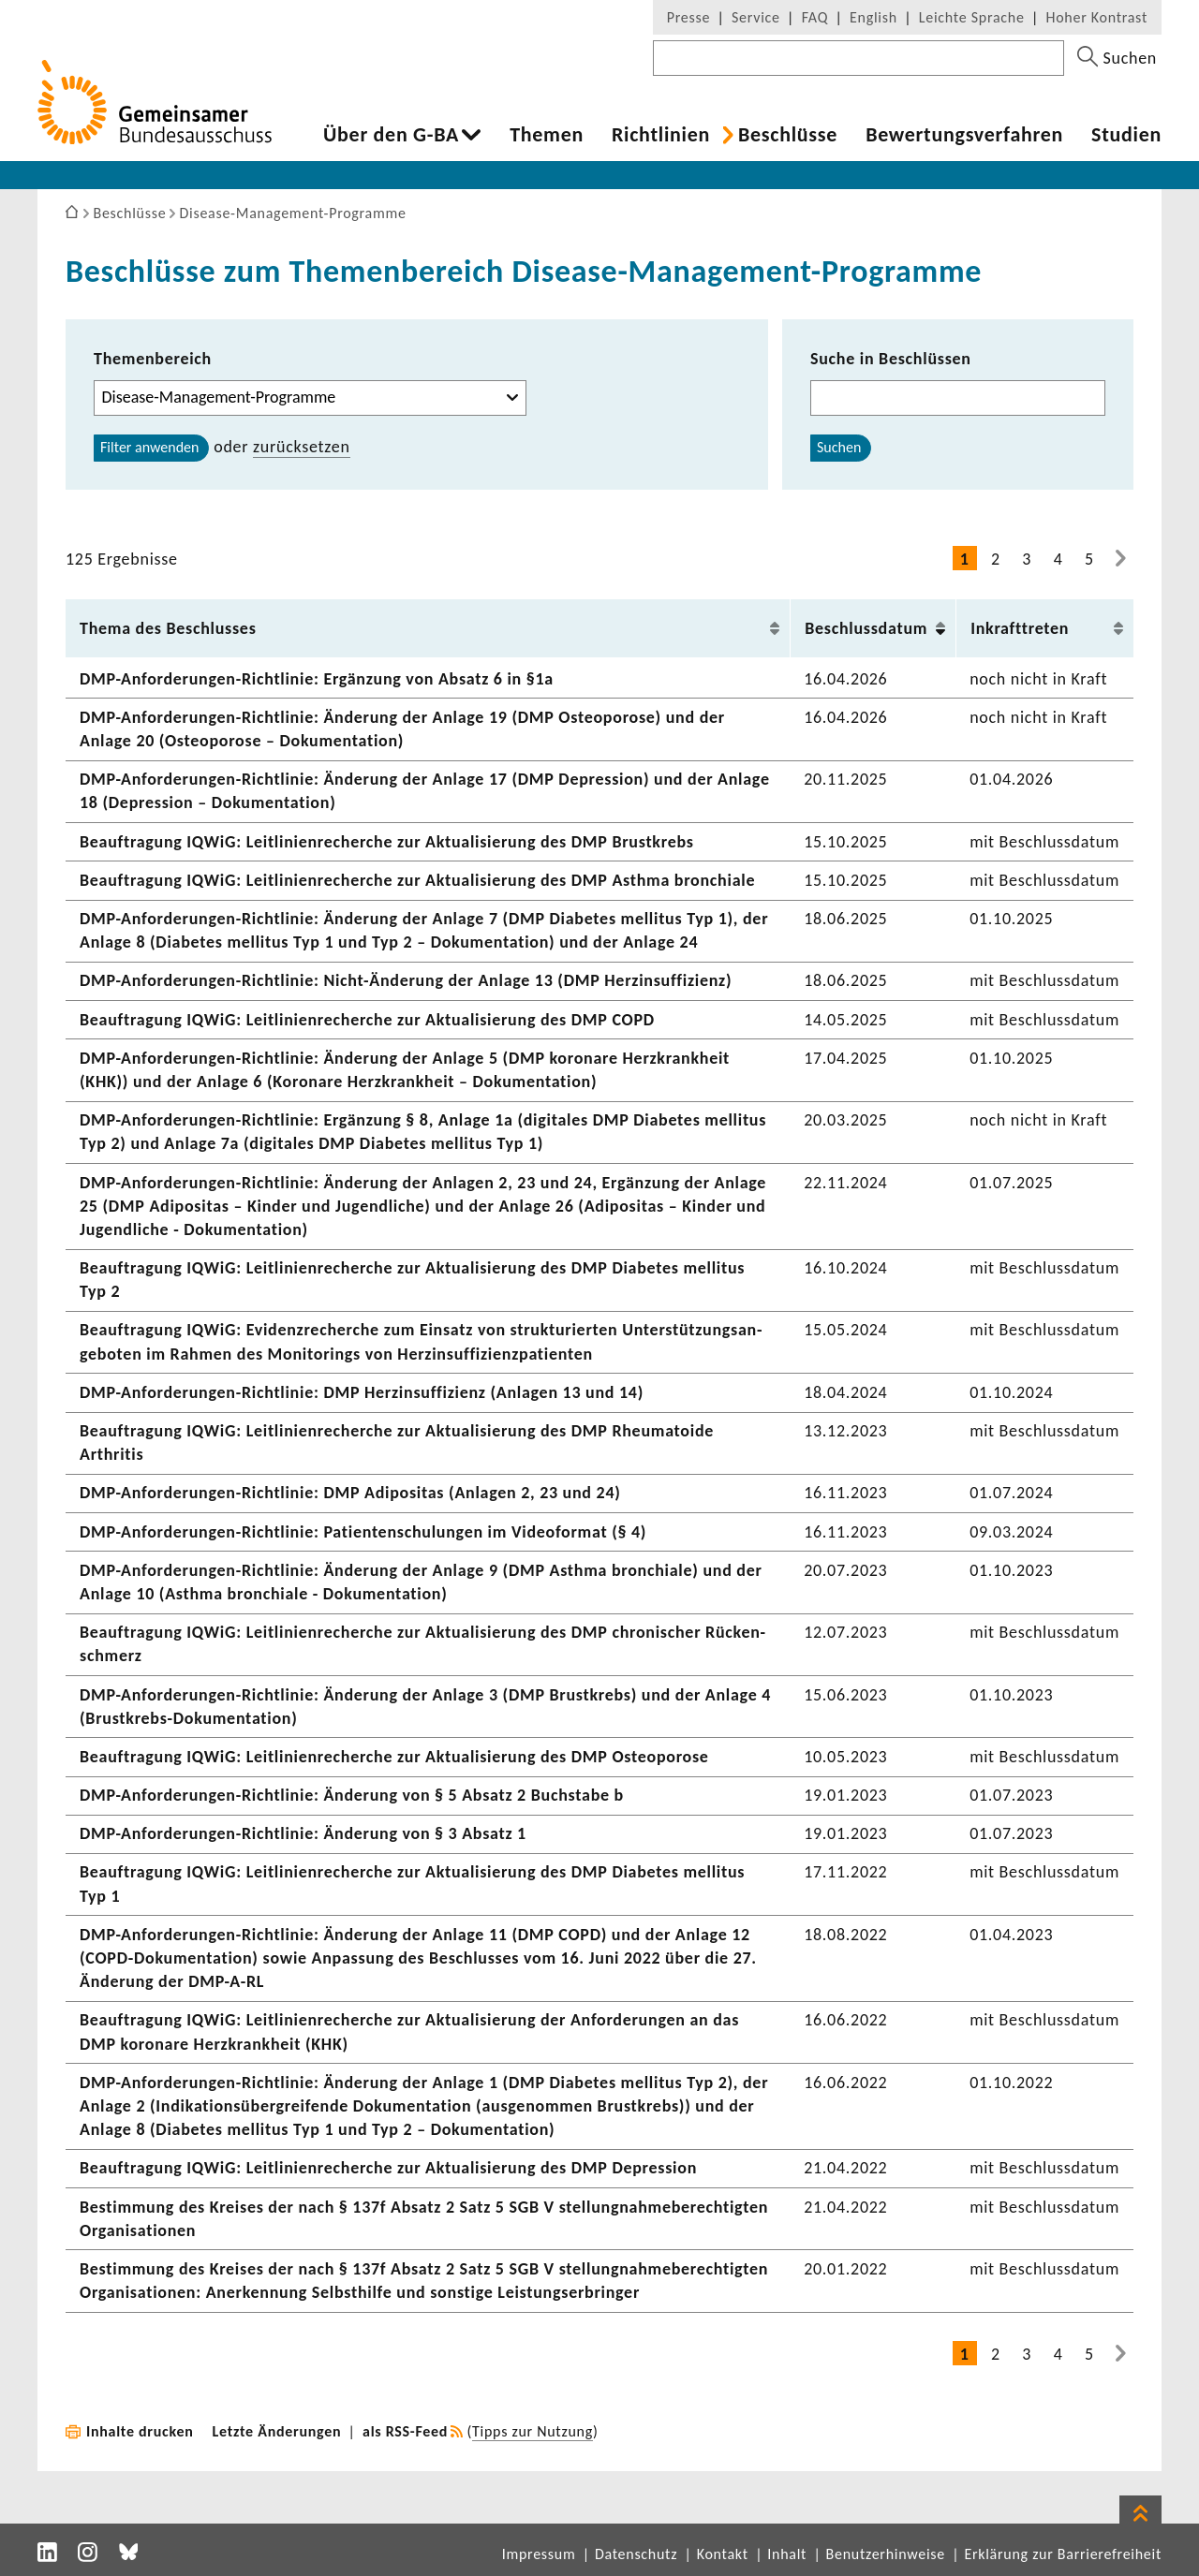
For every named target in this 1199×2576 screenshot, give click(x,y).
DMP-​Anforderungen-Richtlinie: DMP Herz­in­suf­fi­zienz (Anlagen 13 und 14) (362, 1392)
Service (756, 17)
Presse (688, 17)
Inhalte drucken (140, 2431)
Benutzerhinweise (885, 2554)
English (873, 17)
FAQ (815, 17)
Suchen (839, 447)
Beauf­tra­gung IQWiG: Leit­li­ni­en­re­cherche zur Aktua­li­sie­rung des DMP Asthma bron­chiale (417, 880)
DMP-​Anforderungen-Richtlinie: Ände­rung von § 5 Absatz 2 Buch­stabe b (352, 1795)
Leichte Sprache (972, 17)
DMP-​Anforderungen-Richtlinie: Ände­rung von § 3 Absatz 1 (303, 1833)
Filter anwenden (149, 447)
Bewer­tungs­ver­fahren (964, 135)
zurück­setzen (301, 446)
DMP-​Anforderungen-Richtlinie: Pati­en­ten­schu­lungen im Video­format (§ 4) (363, 1532)
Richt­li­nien (661, 135)
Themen (547, 135)
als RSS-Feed (405, 2431)
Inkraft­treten (1019, 628)
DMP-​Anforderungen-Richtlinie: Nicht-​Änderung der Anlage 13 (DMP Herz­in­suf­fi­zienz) (406, 980)
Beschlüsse (787, 135)
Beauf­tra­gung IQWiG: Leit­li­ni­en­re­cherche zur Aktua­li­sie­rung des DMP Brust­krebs (387, 842)
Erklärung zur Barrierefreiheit (1063, 2554)
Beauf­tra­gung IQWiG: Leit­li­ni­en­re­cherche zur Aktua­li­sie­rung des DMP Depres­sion (388, 2167)
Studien (1126, 135)
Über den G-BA (391, 135)
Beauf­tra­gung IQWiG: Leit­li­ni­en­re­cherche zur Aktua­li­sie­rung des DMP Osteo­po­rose (394, 1756)
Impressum (539, 2554)
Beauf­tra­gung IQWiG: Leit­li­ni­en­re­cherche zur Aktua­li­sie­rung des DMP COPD (367, 1019)
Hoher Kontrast (1096, 17)
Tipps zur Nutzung (532, 2431)
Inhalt (787, 2554)
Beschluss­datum (866, 628)
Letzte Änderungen (277, 2431)
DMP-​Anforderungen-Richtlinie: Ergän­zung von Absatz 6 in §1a (317, 679)
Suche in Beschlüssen (890, 358)
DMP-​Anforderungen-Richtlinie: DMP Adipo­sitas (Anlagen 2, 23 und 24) (350, 1492)
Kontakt (722, 2554)
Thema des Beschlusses (168, 628)
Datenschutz (636, 2554)
